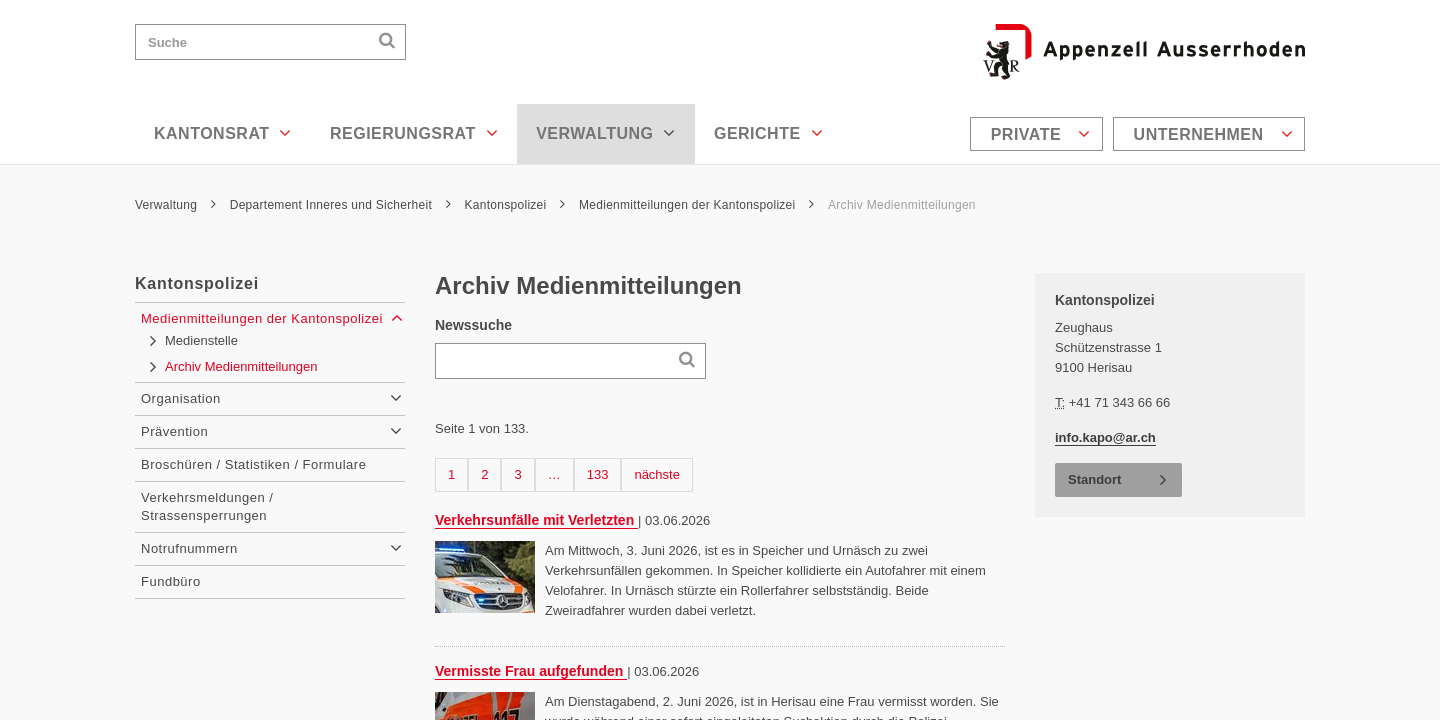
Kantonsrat (223, 133)
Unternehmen (1213, 134)
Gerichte (768, 133)
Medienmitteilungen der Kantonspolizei (696, 205)
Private (1041, 134)
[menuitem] (1039, 134)
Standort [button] (1094, 479)
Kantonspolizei (515, 205)
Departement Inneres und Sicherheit (340, 205)
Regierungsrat (414, 133)
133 (601, 473)
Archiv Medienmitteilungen (902, 205)
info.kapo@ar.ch (1105, 437)
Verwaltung (606, 133)
